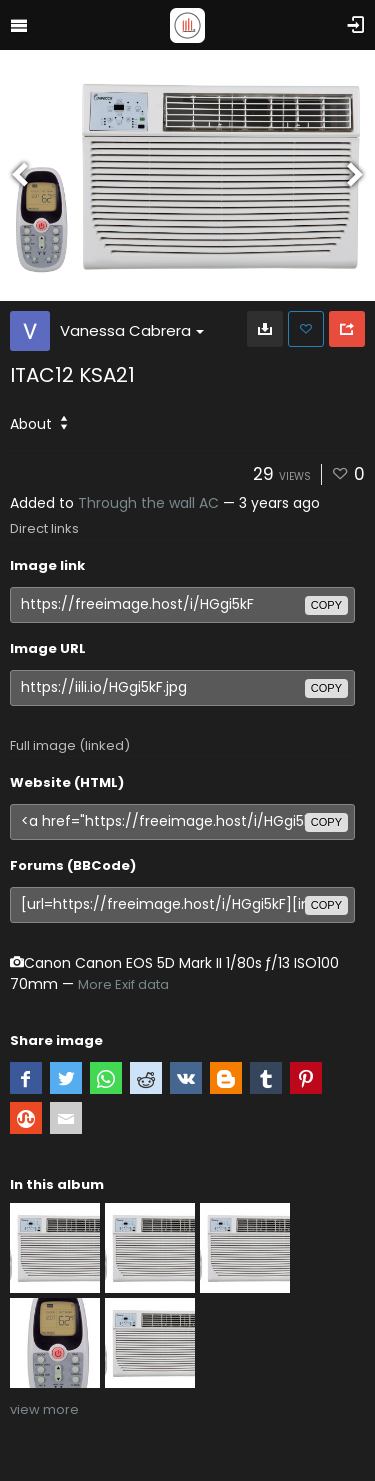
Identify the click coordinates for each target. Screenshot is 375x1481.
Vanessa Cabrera (132, 330)
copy (326, 605)
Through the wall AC (148, 503)
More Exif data (123, 984)
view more (44, 1409)
